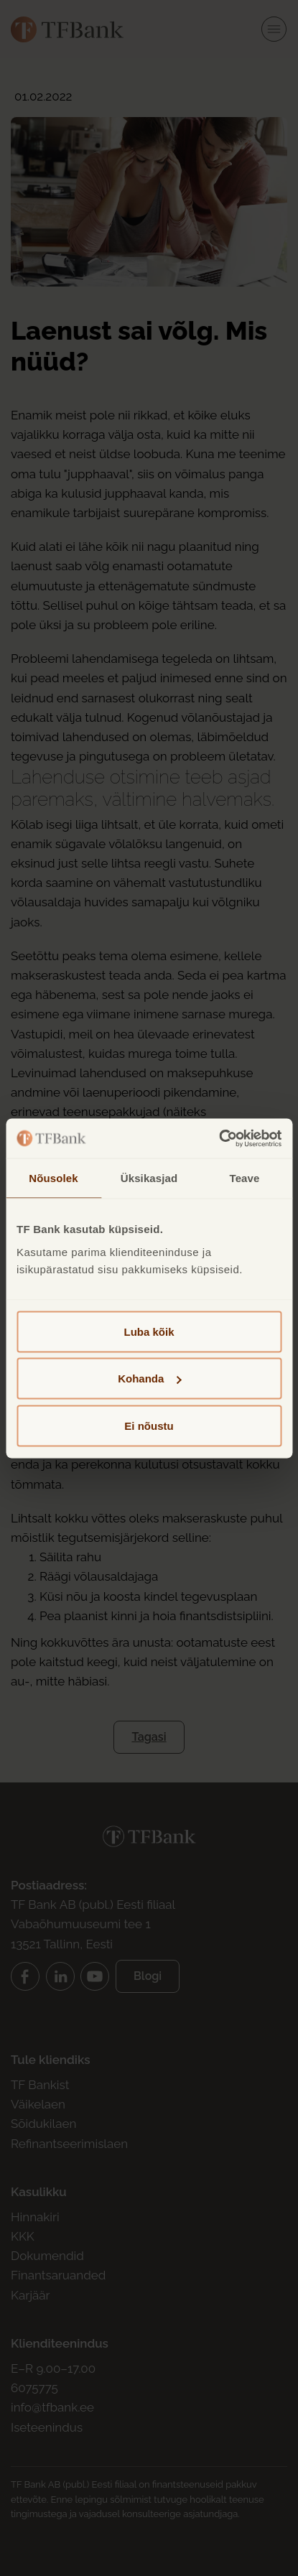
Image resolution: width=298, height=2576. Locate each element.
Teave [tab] (245, 1178)
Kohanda (149, 1378)
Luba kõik (149, 1331)
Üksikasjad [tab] (149, 1178)
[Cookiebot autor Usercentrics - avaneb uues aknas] (218, 1138)
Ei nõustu (148, 1425)
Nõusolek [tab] (53, 1178)
